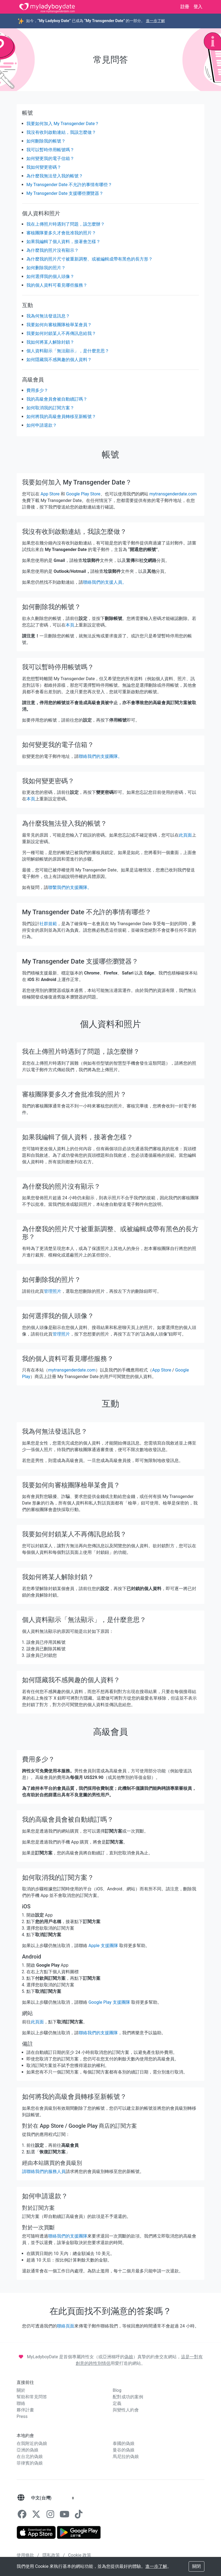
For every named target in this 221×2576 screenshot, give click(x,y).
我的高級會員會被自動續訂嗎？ (56, 399)
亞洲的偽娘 (27, 2450)
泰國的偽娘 (123, 2443)
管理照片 (52, 1291)
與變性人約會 (126, 2409)
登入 (198, 6)
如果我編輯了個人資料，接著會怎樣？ (63, 241)
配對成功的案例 (128, 2396)
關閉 (196, 2566)
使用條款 (26, 2555)
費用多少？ (37, 390)
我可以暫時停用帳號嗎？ (50, 149)
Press (22, 2416)
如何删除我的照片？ (46, 267)
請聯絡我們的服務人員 (44, 2171)
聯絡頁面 (65, 2326)
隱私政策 (51, 2555)
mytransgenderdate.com (173, 494)
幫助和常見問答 (32, 2396)
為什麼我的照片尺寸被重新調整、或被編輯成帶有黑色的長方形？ (89, 259)
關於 (21, 2390)
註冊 (184, 6)
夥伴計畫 (25, 2409)
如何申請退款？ (41, 425)
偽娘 (128, 2356)
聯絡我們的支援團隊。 (100, 756)
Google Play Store (83, 494)
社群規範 (48, 923)
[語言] (21, 2498)
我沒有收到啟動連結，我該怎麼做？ (61, 132)
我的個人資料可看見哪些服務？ (56, 285)
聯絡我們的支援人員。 (105, 582)
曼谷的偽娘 (123, 2450)
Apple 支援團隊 (103, 1945)
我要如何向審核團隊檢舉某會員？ (59, 324)
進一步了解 (155, 21)
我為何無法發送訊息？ (48, 316)
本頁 (70, 625)
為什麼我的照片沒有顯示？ (52, 250)
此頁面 (185, 835)
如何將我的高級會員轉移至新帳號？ (61, 416)
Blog (117, 2390)
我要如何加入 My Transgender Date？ (62, 123)
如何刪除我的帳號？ (46, 141)
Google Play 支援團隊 (109, 2002)
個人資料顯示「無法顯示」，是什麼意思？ (67, 350)
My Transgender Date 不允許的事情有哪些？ (69, 184)
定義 (117, 2403)
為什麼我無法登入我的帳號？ (54, 175)
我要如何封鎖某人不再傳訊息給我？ (61, 333)
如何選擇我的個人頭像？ (50, 276)
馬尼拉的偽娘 (126, 2456)
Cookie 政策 (79, 2555)
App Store (50, 494)
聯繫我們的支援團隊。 (70, 887)
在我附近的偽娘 (32, 2443)
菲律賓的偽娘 (30, 2463)
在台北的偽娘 (30, 2456)
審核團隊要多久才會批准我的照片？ (61, 232)
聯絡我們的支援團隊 (98, 2032)
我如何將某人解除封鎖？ (50, 342)
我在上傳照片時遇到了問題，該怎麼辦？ (65, 224)
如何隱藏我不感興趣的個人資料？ (59, 359)
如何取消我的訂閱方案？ (50, 407)
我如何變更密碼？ (43, 167)
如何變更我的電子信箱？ (50, 158)
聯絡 (21, 2403)
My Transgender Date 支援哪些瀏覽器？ (64, 193)
